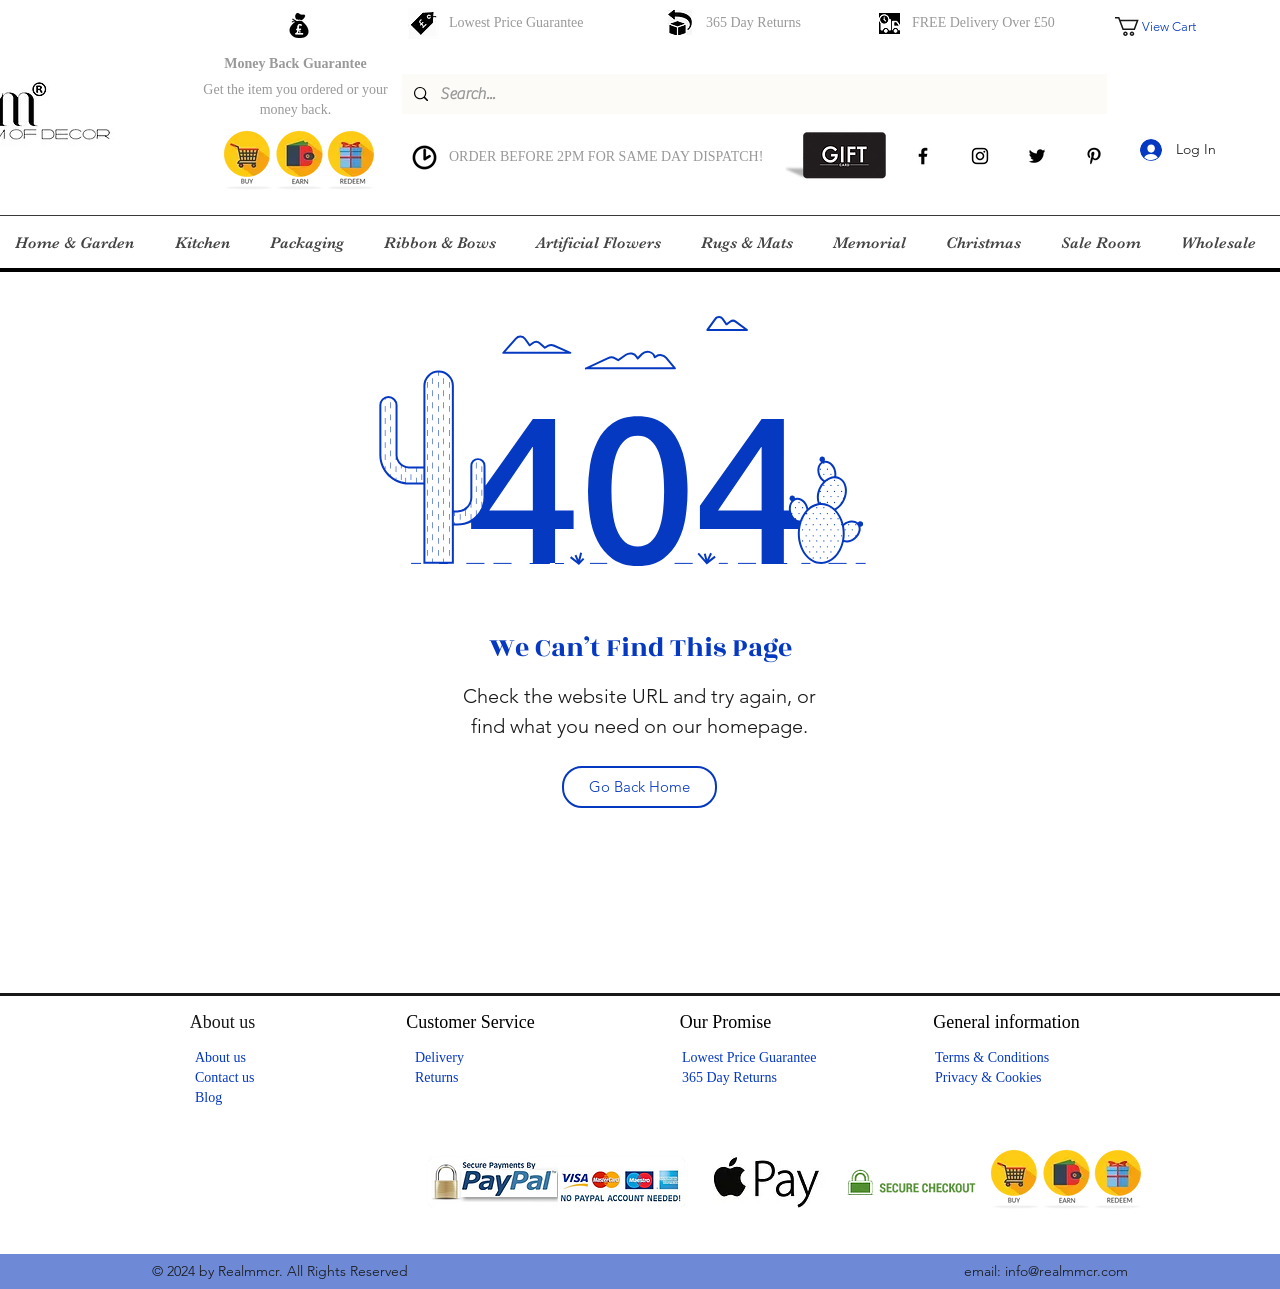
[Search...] (752, 94)
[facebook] (923, 156)
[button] (1169, 26)
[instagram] (980, 156)
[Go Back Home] (639, 787)
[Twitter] (1037, 156)
